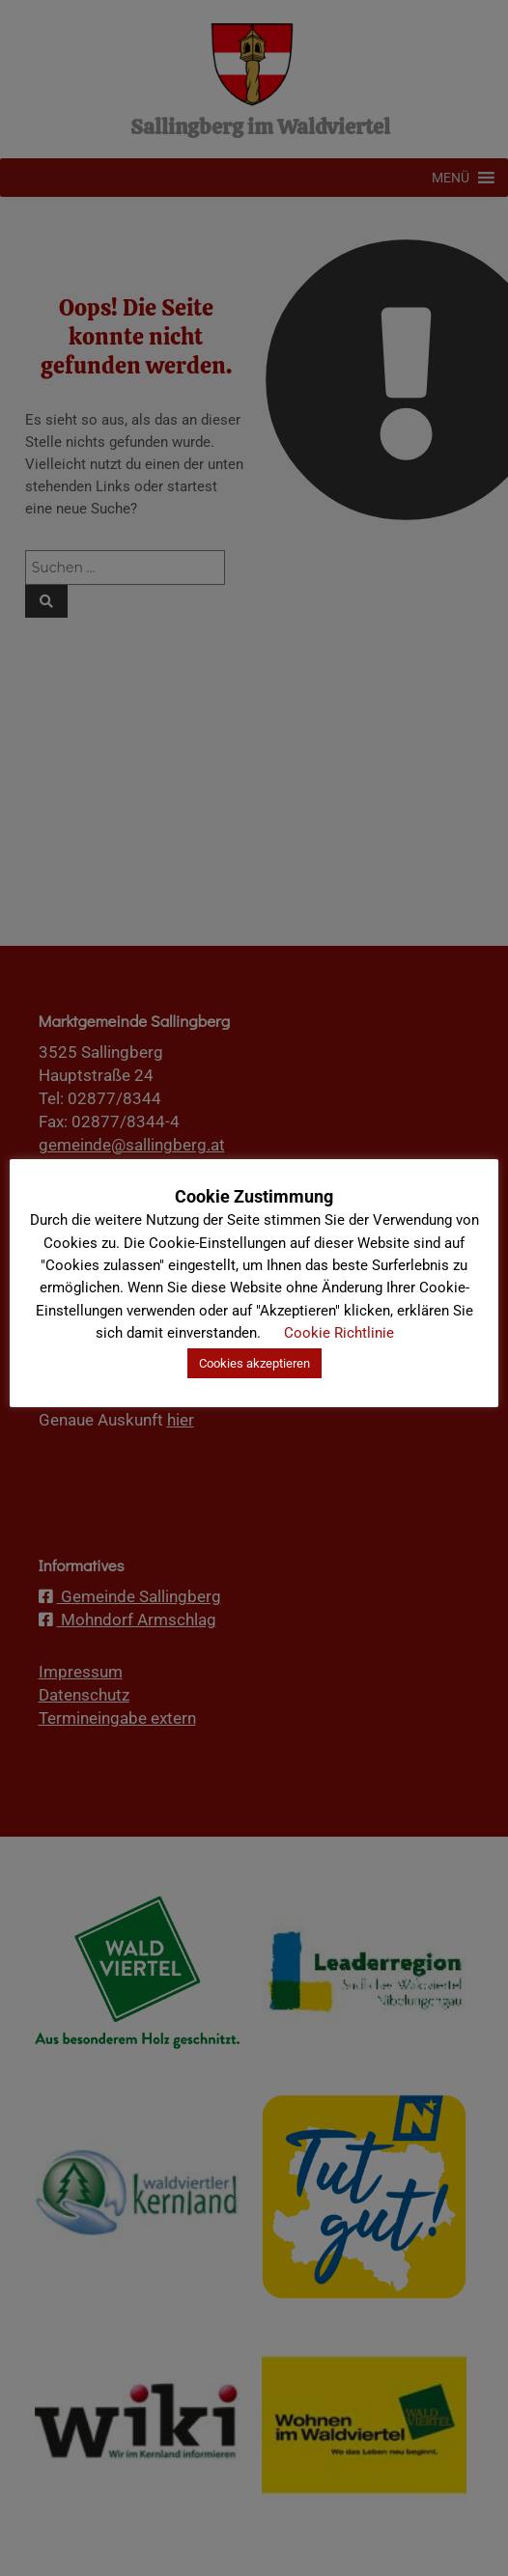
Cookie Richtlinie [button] (339, 1333)
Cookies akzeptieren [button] (254, 1363)
